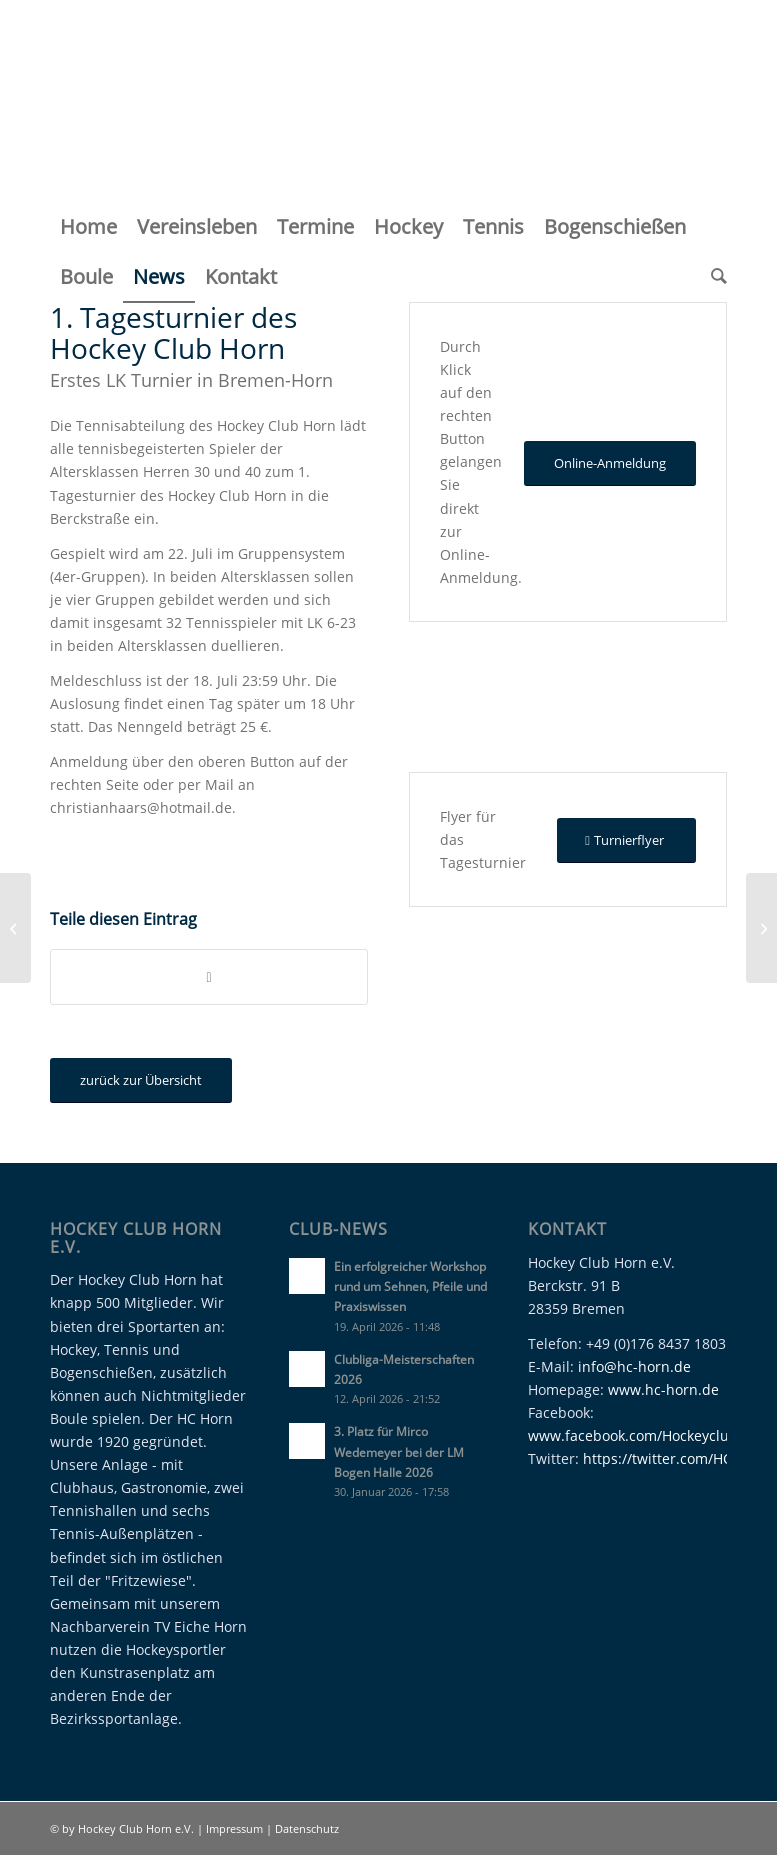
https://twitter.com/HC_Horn (677, 1458)
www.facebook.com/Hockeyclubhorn (649, 1435)
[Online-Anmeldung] (610, 463)
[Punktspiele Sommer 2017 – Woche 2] (761, 928)
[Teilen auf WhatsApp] (209, 977)
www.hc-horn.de (663, 1389)
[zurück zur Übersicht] (141, 1080)
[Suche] (714, 277)
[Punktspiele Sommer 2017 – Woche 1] (15, 928)
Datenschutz (307, 1828)
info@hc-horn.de (634, 1366)
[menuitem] (88, 227)
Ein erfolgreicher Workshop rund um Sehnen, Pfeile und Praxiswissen (410, 1286)
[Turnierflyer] (626, 840)
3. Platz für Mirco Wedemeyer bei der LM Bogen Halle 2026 (399, 1451)
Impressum (236, 1828)
